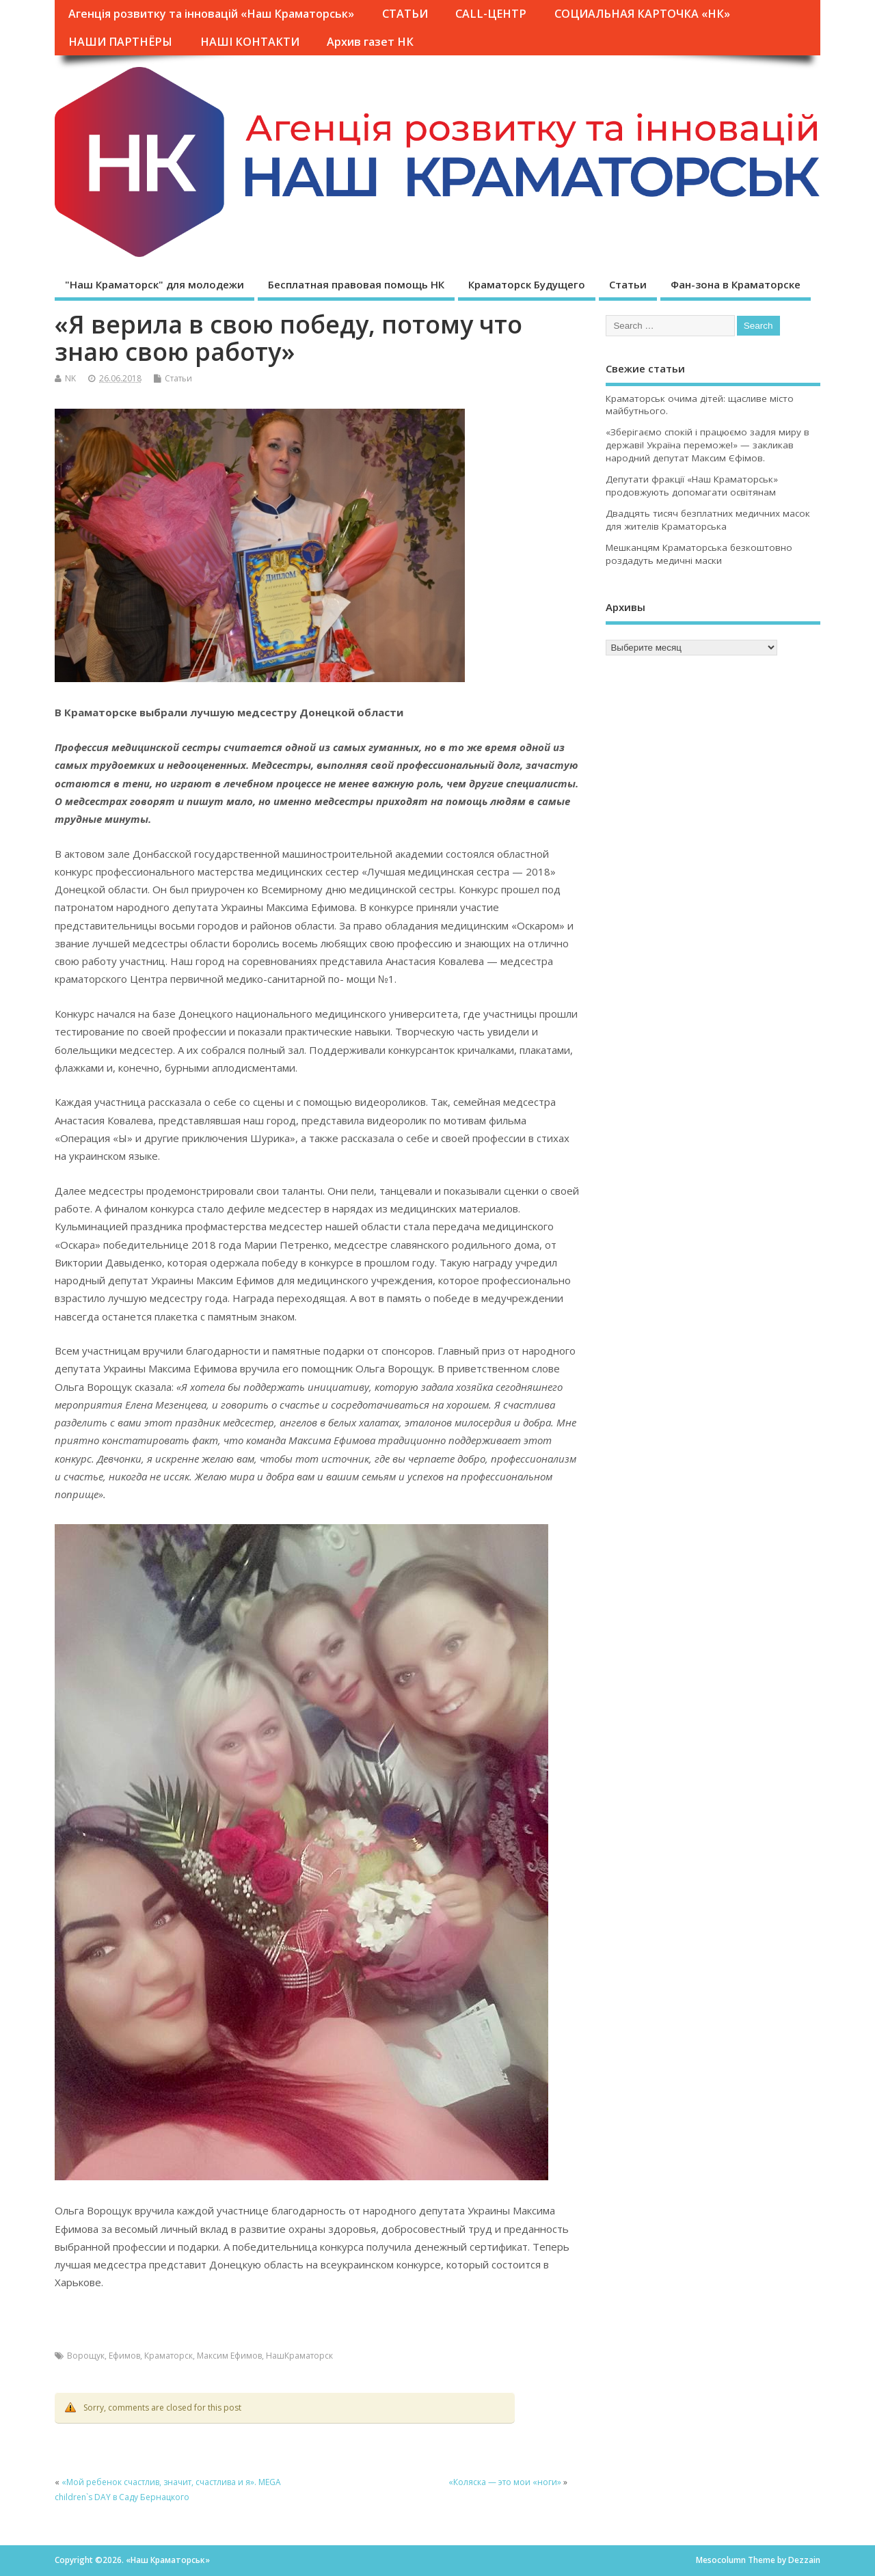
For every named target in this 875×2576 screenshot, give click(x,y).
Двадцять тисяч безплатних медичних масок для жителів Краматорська (708, 519)
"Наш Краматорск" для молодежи (154, 284)
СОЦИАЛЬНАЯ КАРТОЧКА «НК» (642, 13)
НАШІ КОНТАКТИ (249, 41)
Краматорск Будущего (526, 284)
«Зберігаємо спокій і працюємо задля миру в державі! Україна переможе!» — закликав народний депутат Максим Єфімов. (707, 445)
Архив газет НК (370, 41)
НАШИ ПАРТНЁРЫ (120, 41)
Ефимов (124, 2355)
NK (70, 378)
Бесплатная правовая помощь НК (356, 284)
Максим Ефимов (229, 2355)
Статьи (628, 284)
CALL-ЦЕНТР (490, 13)
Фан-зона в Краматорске (735, 284)
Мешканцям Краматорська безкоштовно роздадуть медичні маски (699, 554)
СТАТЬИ (405, 13)
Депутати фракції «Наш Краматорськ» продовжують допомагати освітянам (692, 485)
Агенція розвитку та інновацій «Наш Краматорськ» (211, 13)
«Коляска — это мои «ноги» (504, 2482)
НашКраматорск (299, 2355)
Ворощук (86, 2355)
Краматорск (168, 2355)
